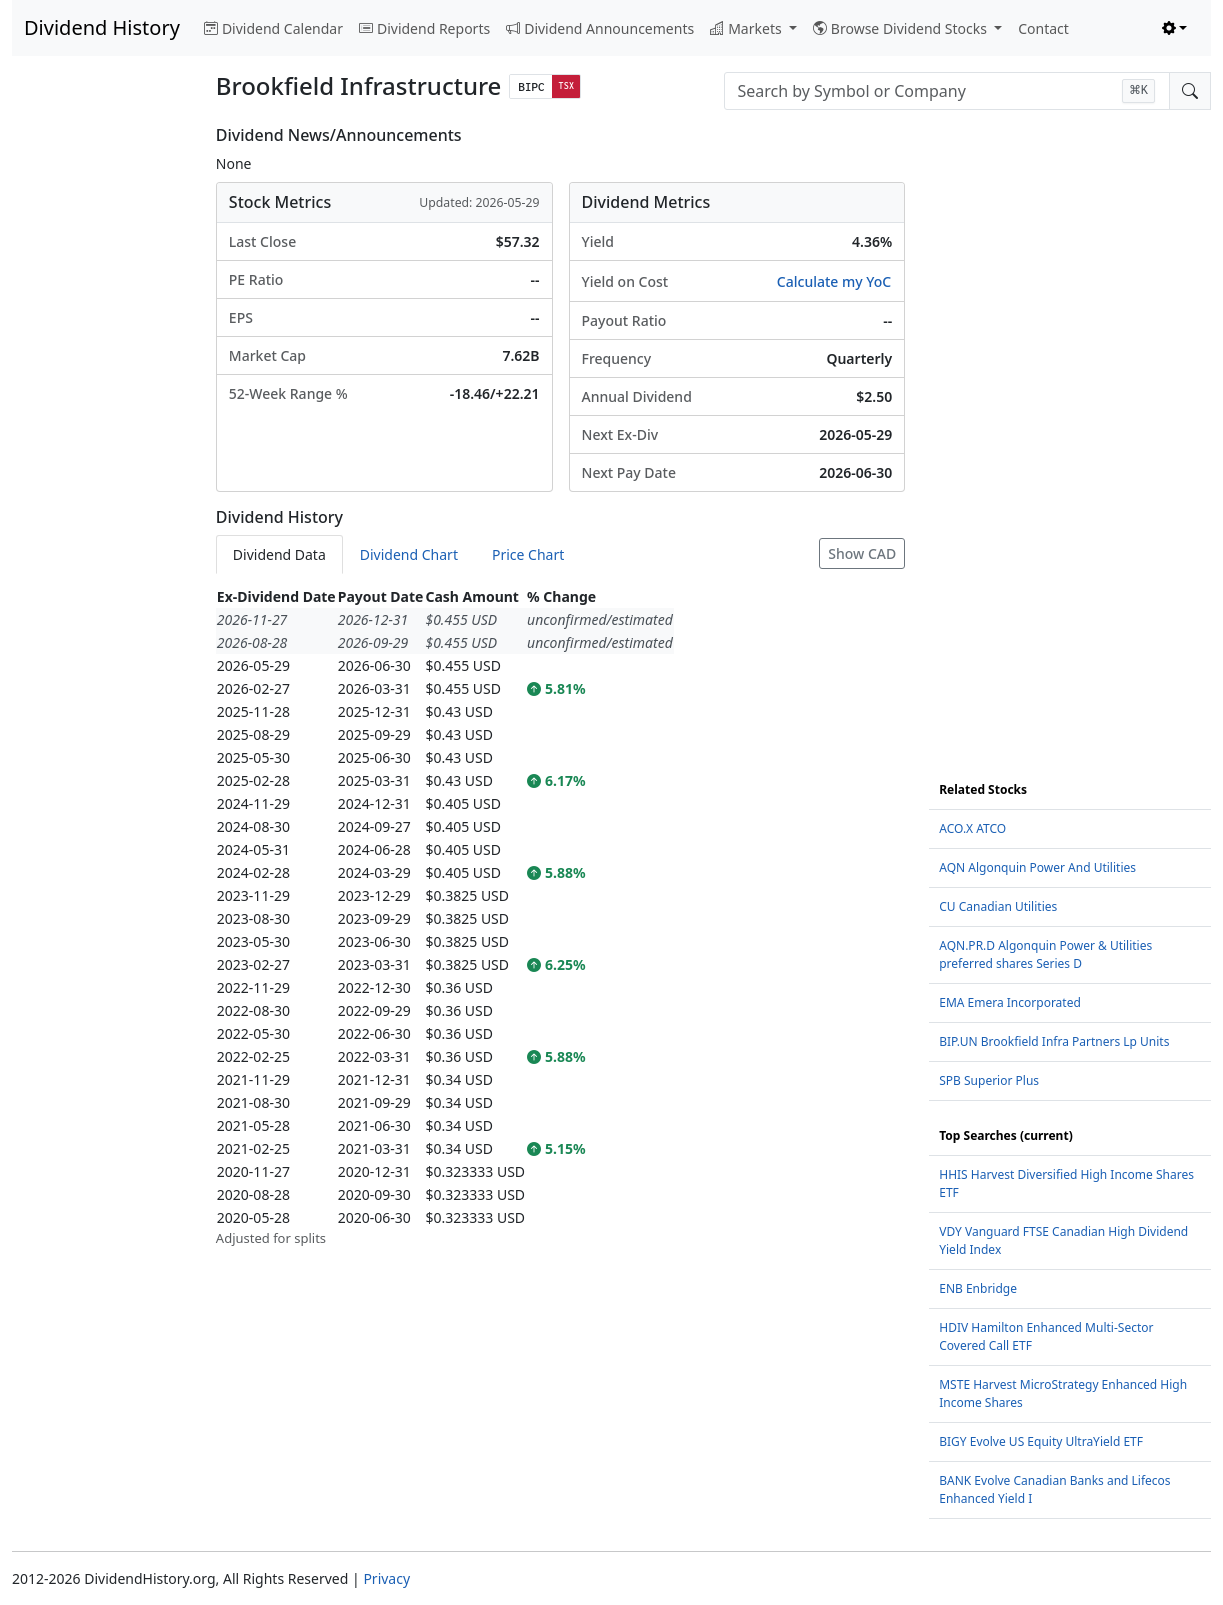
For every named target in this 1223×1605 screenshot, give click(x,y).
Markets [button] (747, 28)
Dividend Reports (424, 28)
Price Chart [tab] (528, 554)
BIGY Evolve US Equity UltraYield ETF (1041, 1441)
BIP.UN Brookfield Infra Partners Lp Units (1054, 1041)
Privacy (386, 1578)
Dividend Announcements (600, 28)
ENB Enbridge (978, 1288)
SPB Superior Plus (989, 1080)
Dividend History (102, 27)
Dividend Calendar (273, 28)
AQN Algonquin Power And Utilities (1037, 867)
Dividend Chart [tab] (409, 554)
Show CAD (862, 553)
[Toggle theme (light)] (1175, 28)
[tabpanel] (560, 917)
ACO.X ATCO (972, 828)
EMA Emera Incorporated (1010, 1002)
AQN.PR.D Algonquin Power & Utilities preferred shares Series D (1045, 954)
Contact (1043, 28)
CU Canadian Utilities (998, 906)
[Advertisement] (102, 426)
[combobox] (947, 91)
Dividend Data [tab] (279, 554)
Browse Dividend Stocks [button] (902, 28)
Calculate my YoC (834, 281)
